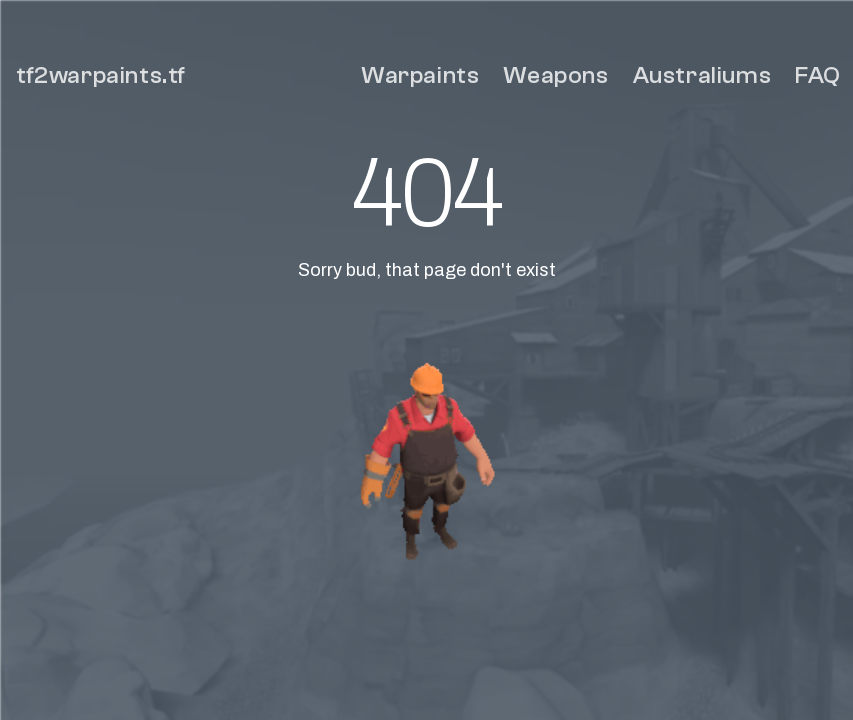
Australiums (702, 75)
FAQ (818, 75)
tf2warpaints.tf (101, 75)
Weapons (555, 75)
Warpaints (420, 75)
